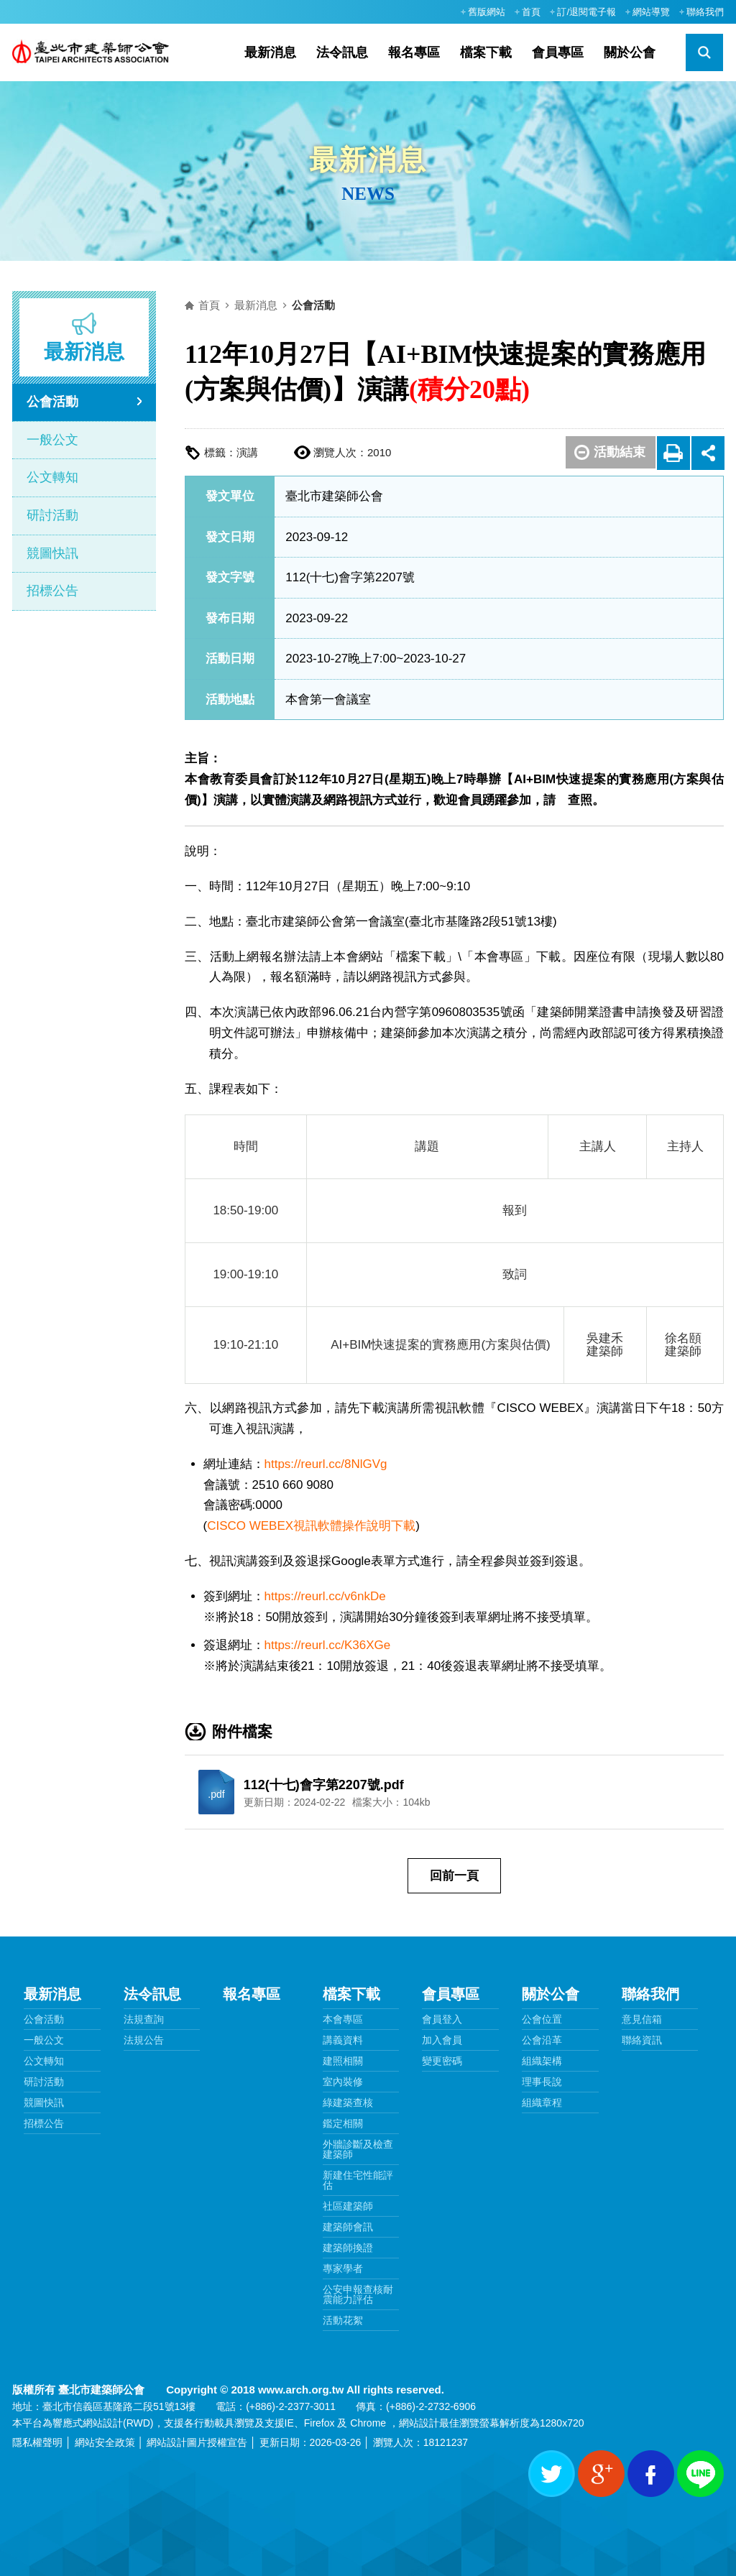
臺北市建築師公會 (97, 52)
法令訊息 (342, 52)
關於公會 (630, 52)
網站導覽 (651, 11)
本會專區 (343, 2019)
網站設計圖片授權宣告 (197, 2442)
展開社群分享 (707, 452)
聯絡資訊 (642, 2040)
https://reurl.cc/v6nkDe (325, 1596)
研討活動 (52, 515)
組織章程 (542, 2102)
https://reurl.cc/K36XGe (327, 1645)
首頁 (531, 11)
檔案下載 (486, 52)
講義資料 (343, 2040)
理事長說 (542, 2081)
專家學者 (343, 2268)
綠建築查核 (348, 2102)
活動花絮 (343, 2320)
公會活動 (52, 401)
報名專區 (414, 52)
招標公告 (52, 590)
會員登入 (442, 2019)
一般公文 (52, 440)
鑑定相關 (343, 2123)
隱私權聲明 (37, 2442)
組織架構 (542, 2061)
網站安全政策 (105, 2442)
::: (445, 11)
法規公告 (144, 2040)
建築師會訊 (348, 2227)
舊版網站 (486, 11)
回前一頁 (454, 1876)
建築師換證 (348, 2247)
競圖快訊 (52, 553)
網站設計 (103, 2423)
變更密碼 (442, 2061)
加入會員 (442, 2040)
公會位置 (542, 2019)
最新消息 (270, 52)
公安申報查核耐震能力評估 (358, 2294)
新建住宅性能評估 (358, 2180)
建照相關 (343, 2061)
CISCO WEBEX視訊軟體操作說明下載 (311, 1526)
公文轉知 (52, 477)
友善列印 (674, 452)
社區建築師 (348, 2206)
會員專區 (558, 52)
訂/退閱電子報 (586, 11)
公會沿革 (542, 2040)
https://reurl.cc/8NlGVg (325, 1464)
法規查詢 (144, 2019)
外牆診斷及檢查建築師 (358, 2149)
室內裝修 (343, 2081)
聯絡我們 (705, 11)
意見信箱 (642, 2019)
